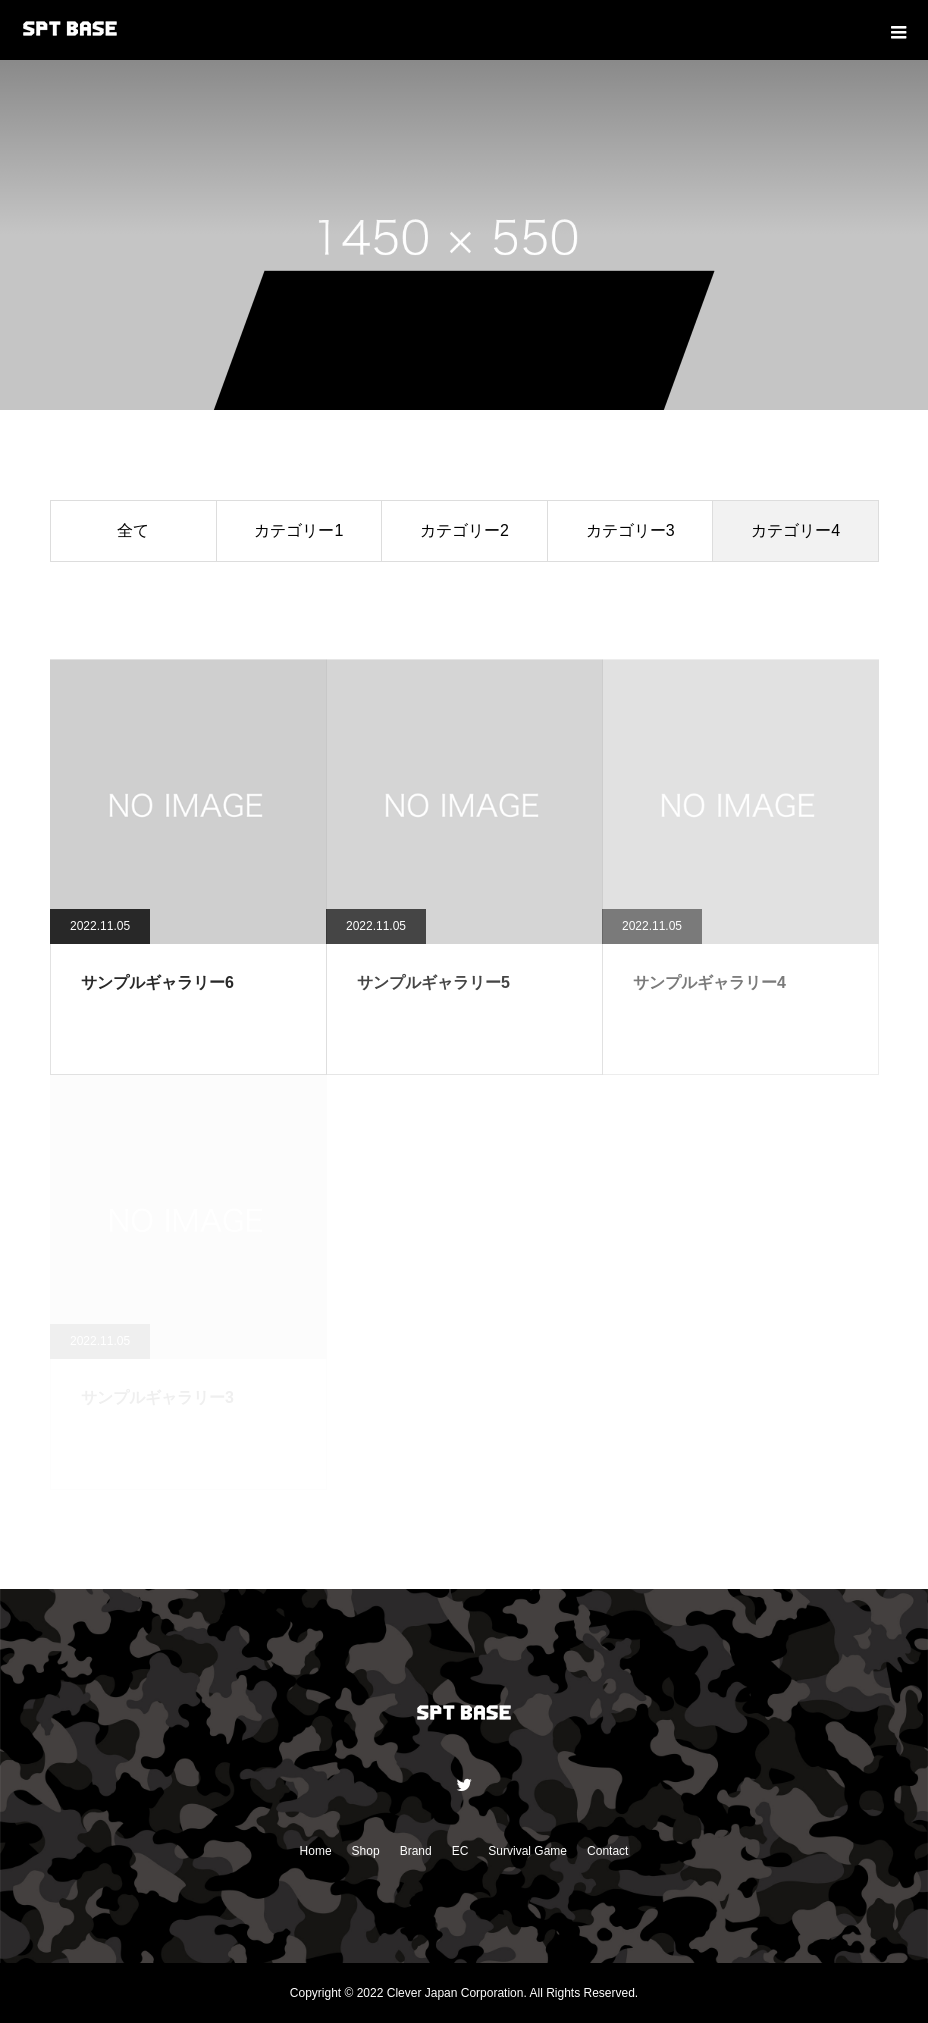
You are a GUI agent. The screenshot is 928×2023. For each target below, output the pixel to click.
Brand (416, 1851)
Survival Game (527, 1851)
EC (460, 1851)
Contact (607, 1851)
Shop (366, 1851)
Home (316, 1851)
